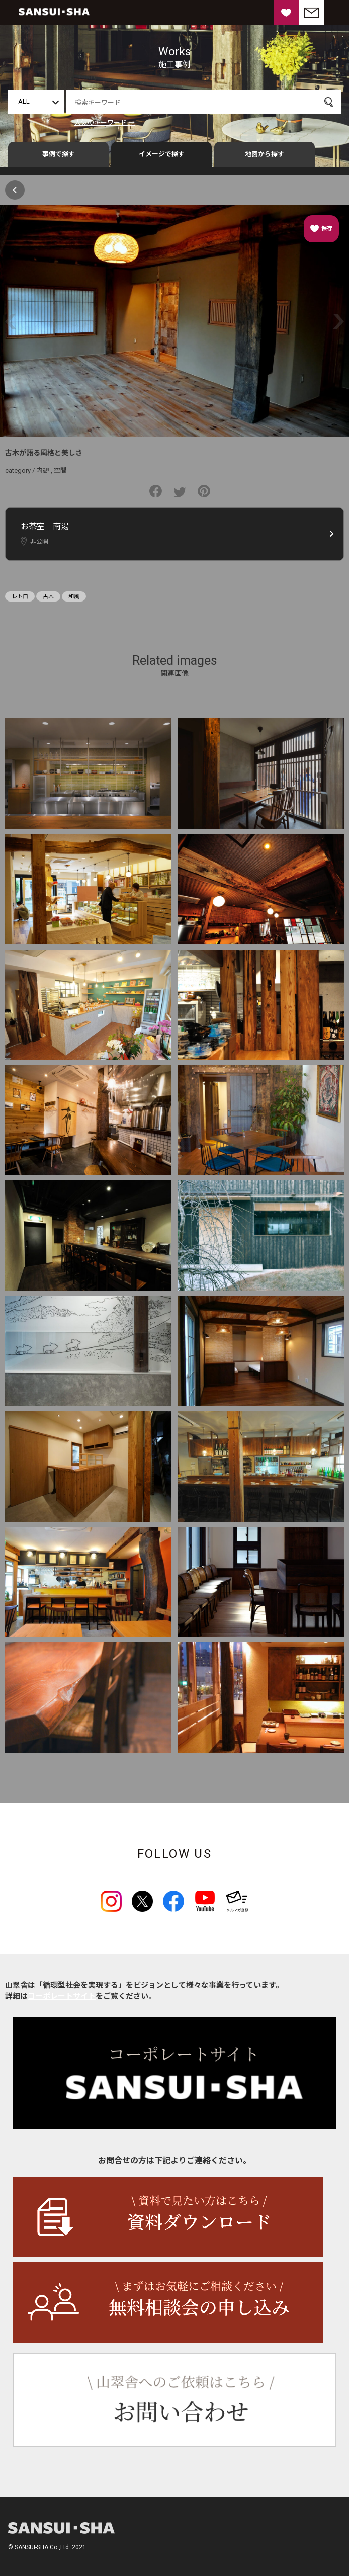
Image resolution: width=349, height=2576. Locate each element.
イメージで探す (162, 154)
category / (20, 470)
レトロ (20, 596)
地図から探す (264, 154)
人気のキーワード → (104, 122)
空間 (60, 470)
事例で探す (58, 154)
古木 (48, 596)
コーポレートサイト (62, 1996)
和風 (73, 596)
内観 (42, 470)
